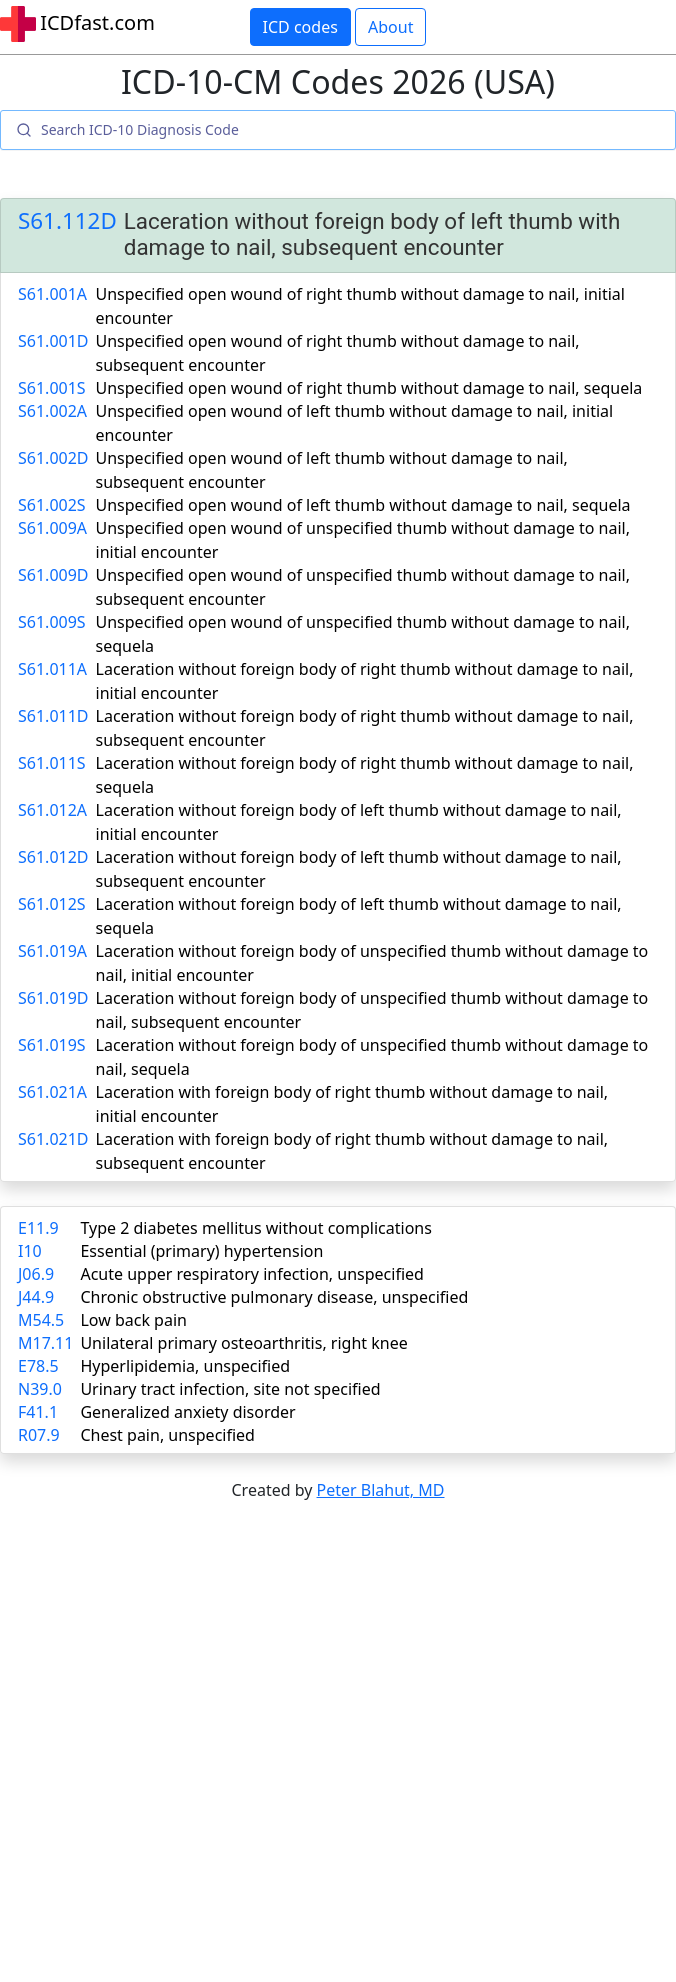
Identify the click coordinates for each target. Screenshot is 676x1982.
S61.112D (67, 221)
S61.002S (52, 505)
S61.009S (52, 622)
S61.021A (52, 1092)
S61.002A (52, 411)
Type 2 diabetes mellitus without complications (255, 1228)
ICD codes (300, 27)
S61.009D (53, 575)
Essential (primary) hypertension (201, 1251)
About (390, 27)
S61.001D (53, 341)
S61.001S (52, 388)
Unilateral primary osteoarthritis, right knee (243, 1343)
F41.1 (38, 1412)
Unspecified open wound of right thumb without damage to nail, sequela (369, 388)
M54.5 (41, 1320)
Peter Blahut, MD (381, 1490)
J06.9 (36, 1274)
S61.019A (52, 951)
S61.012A (52, 810)
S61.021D (53, 1139)
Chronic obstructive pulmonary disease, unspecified (274, 1297)
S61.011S (52, 763)
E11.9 (38, 1228)
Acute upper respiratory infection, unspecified (251, 1274)
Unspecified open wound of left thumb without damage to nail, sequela (363, 505)
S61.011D (53, 716)
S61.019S (52, 1045)
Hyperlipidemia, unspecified (185, 1366)
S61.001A (52, 294)
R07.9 (39, 1435)
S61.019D (53, 998)
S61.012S (52, 904)
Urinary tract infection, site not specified (230, 1389)
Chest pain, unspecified (167, 1435)
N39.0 (40, 1389)
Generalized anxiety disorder (187, 1412)
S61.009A (52, 528)
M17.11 (45, 1343)
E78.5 (38, 1366)
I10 (30, 1251)
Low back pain (133, 1320)
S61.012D (53, 857)
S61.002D (53, 458)
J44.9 (36, 1297)
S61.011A (52, 669)
